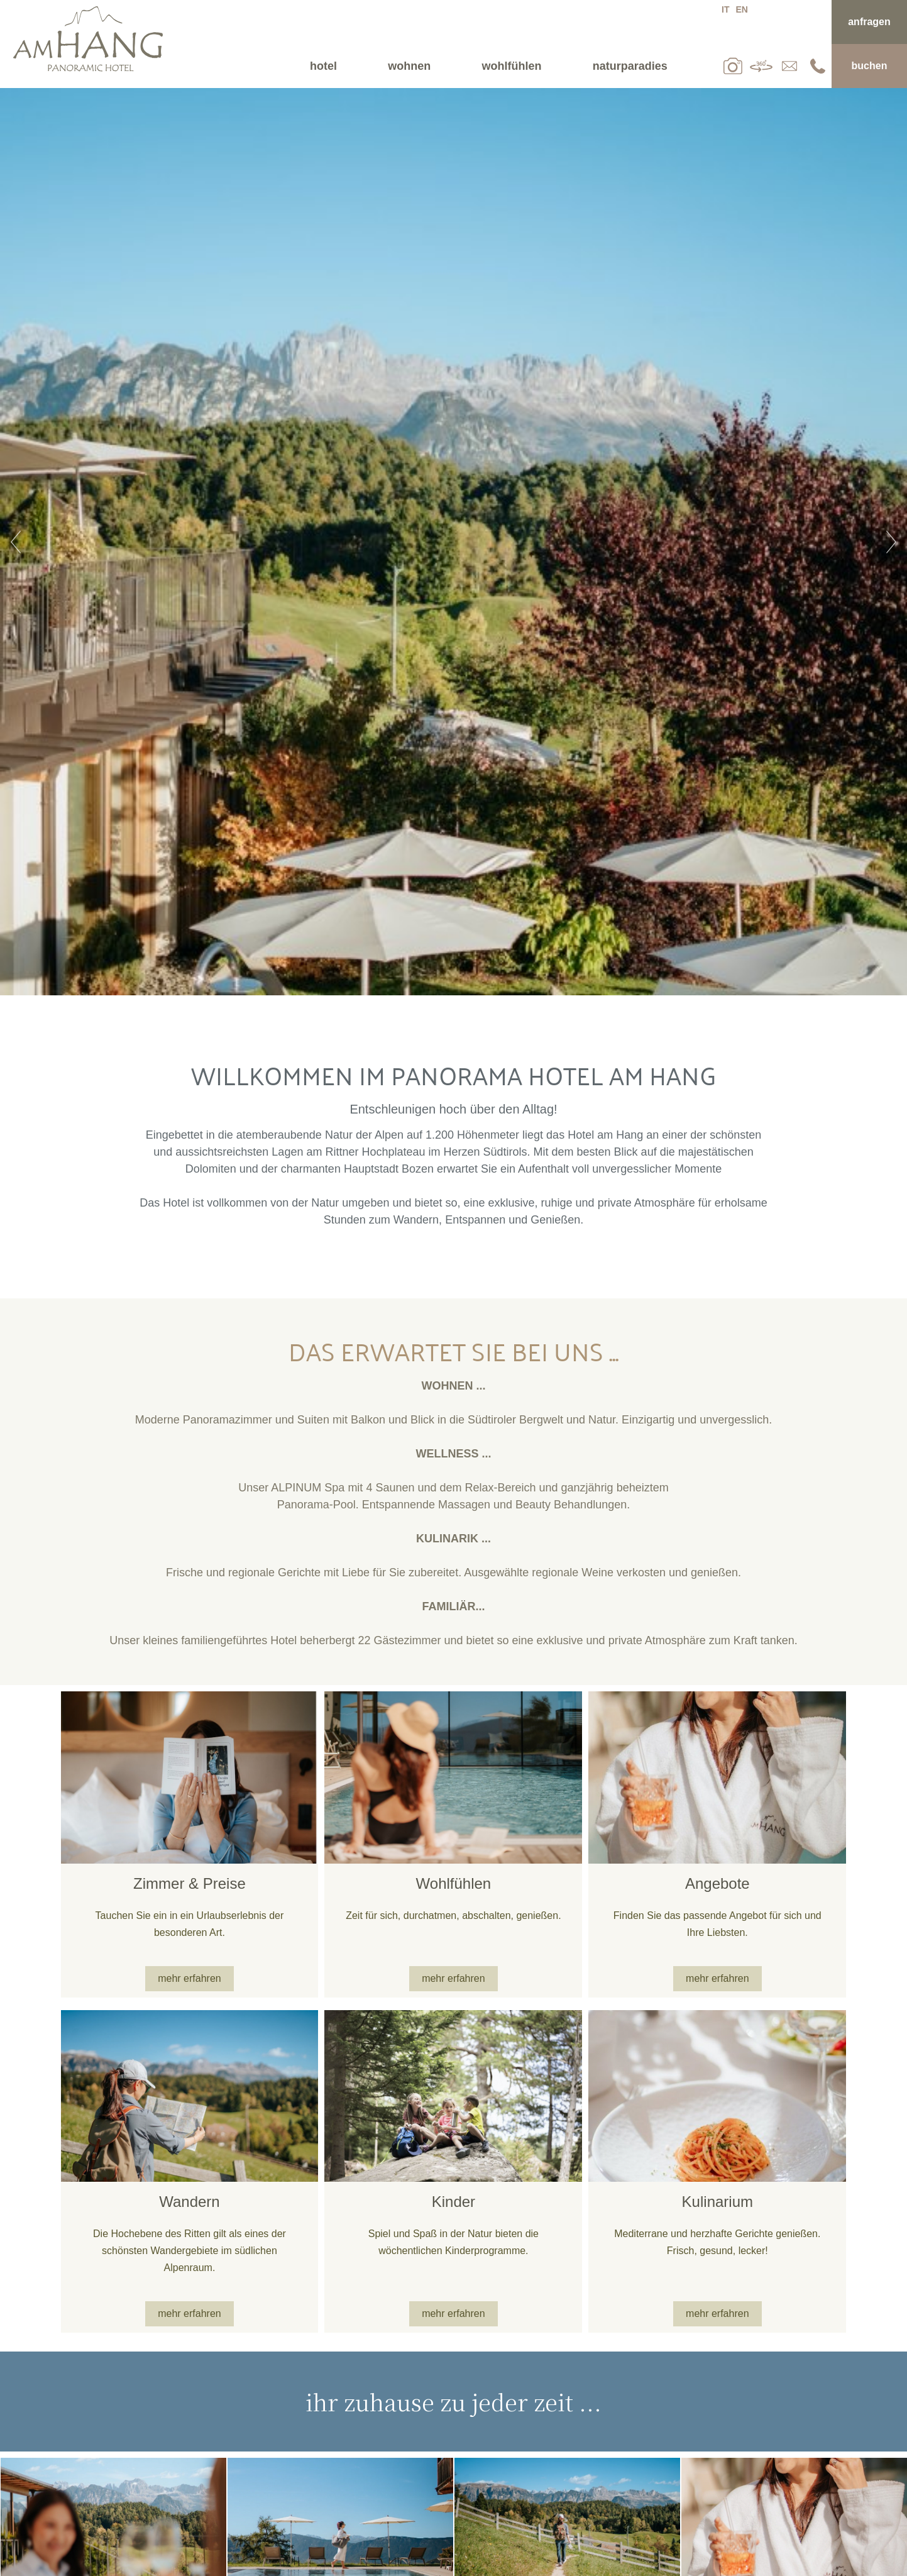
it (725, 9)
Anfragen (869, 21)
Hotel (323, 66)
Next (891, 542)
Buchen (870, 65)
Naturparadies (630, 66)
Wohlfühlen (512, 66)
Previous (15, 542)
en (741, 9)
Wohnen (409, 66)
